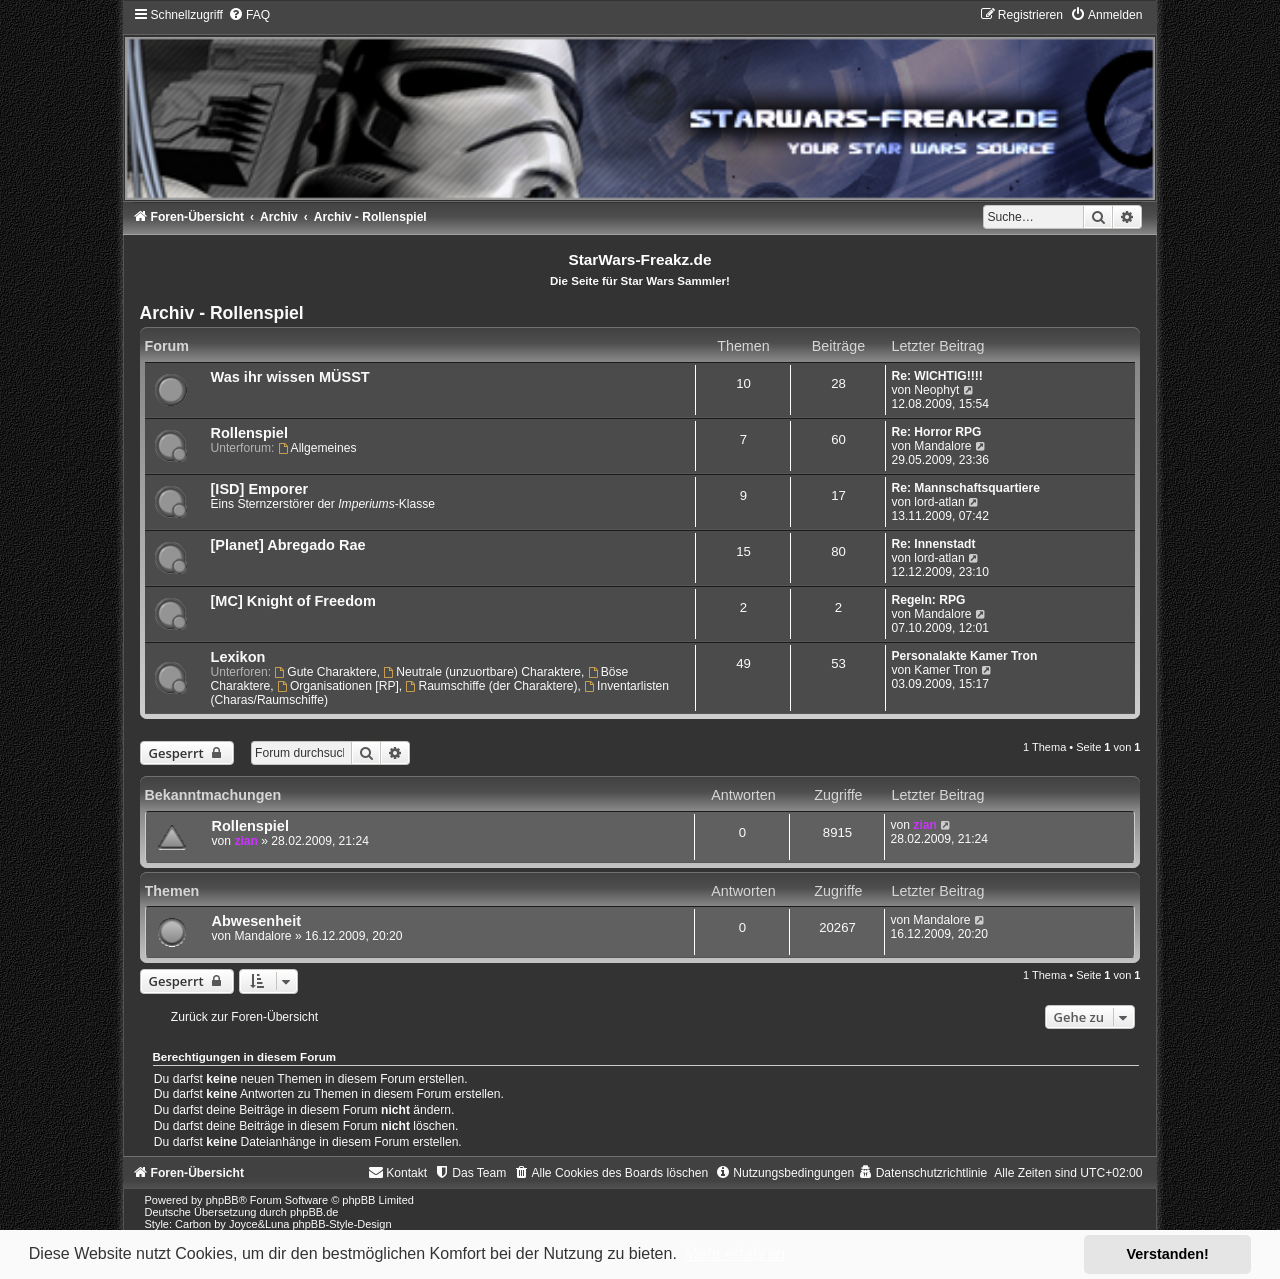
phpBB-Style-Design (342, 1224)
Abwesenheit (257, 921)
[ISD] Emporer (260, 489)
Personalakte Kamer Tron (964, 656)
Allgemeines (317, 448)
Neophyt (936, 390)
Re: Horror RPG (936, 432)
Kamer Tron (945, 670)
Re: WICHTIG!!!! (936, 376)
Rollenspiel (249, 433)
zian (246, 841)
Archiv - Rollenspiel (222, 313)
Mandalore (942, 446)
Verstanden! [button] (1168, 1254)
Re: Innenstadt (933, 544)
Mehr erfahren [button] (734, 1253)
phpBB (222, 1200)
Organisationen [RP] (338, 686)
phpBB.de (314, 1212)
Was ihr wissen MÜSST (290, 377)
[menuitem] (249, 15)
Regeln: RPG (928, 600)
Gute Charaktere (325, 672)
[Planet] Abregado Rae (288, 545)
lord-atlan (939, 502)
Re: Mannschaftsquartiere (965, 488)
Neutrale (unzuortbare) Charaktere (482, 672)
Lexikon (238, 657)
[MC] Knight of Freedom (293, 601)
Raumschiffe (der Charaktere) (492, 686)
